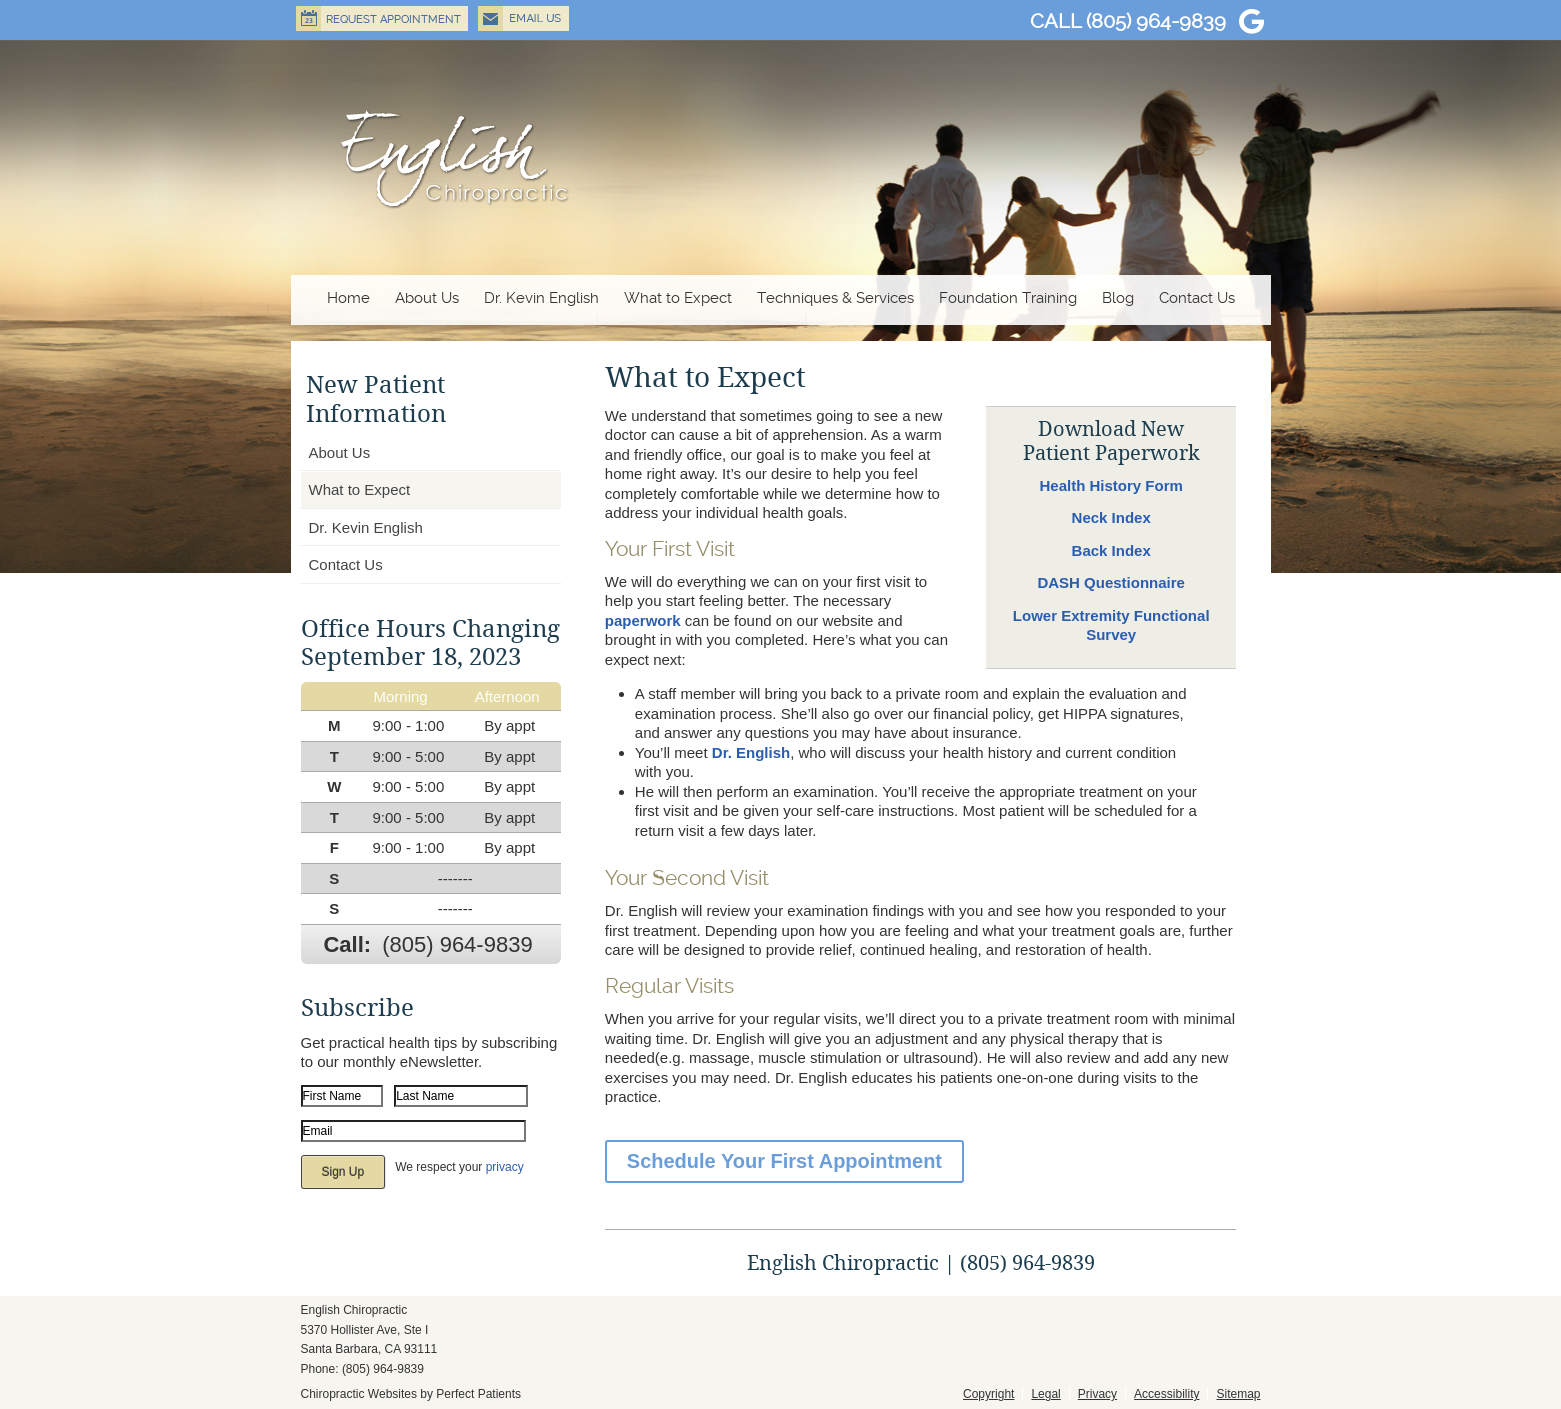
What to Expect (678, 298)
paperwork (643, 620)
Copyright (988, 1394)
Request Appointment (382, 18)
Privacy (1097, 1394)
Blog (1118, 298)
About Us (427, 298)
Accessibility (1166, 1394)
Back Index (1111, 550)
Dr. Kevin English (541, 298)
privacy (505, 1167)
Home (348, 298)
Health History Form (1111, 485)
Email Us (523, 18)
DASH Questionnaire (1111, 582)
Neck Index (1111, 517)
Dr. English (751, 752)
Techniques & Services (835, 298)
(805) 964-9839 (1156, 21)
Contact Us (1197, 298)
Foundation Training (1008, 298)
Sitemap (1238, 1394)
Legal (1045, 1394)
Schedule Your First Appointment (784, 1161)
